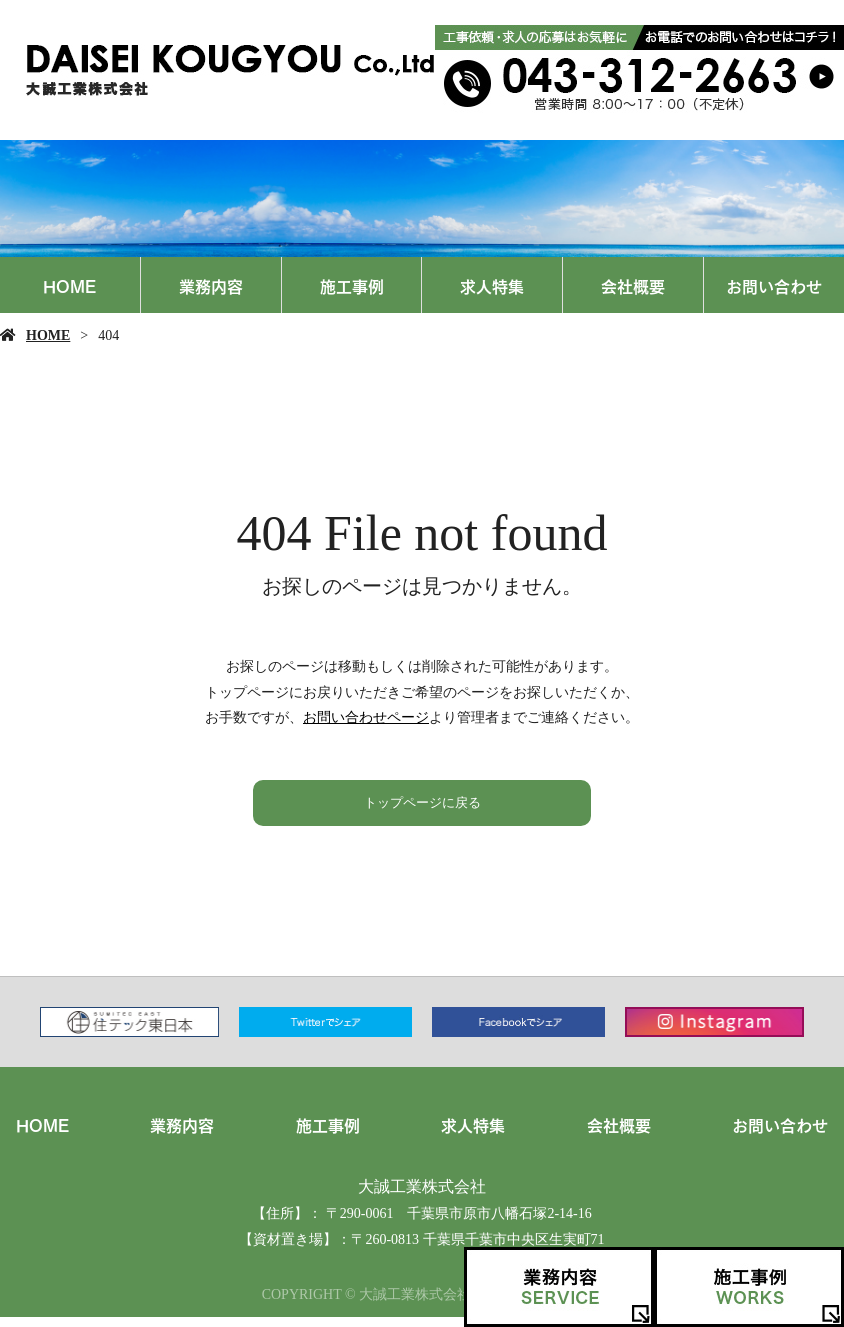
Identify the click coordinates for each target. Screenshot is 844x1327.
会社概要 (633, 285)
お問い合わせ (774, 285)
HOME (69, 285)
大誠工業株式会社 (422, 1193)
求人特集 (492, 285)
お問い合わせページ (366, 717)
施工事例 (352, 285)
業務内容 (211, 285)
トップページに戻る (422, 806)
